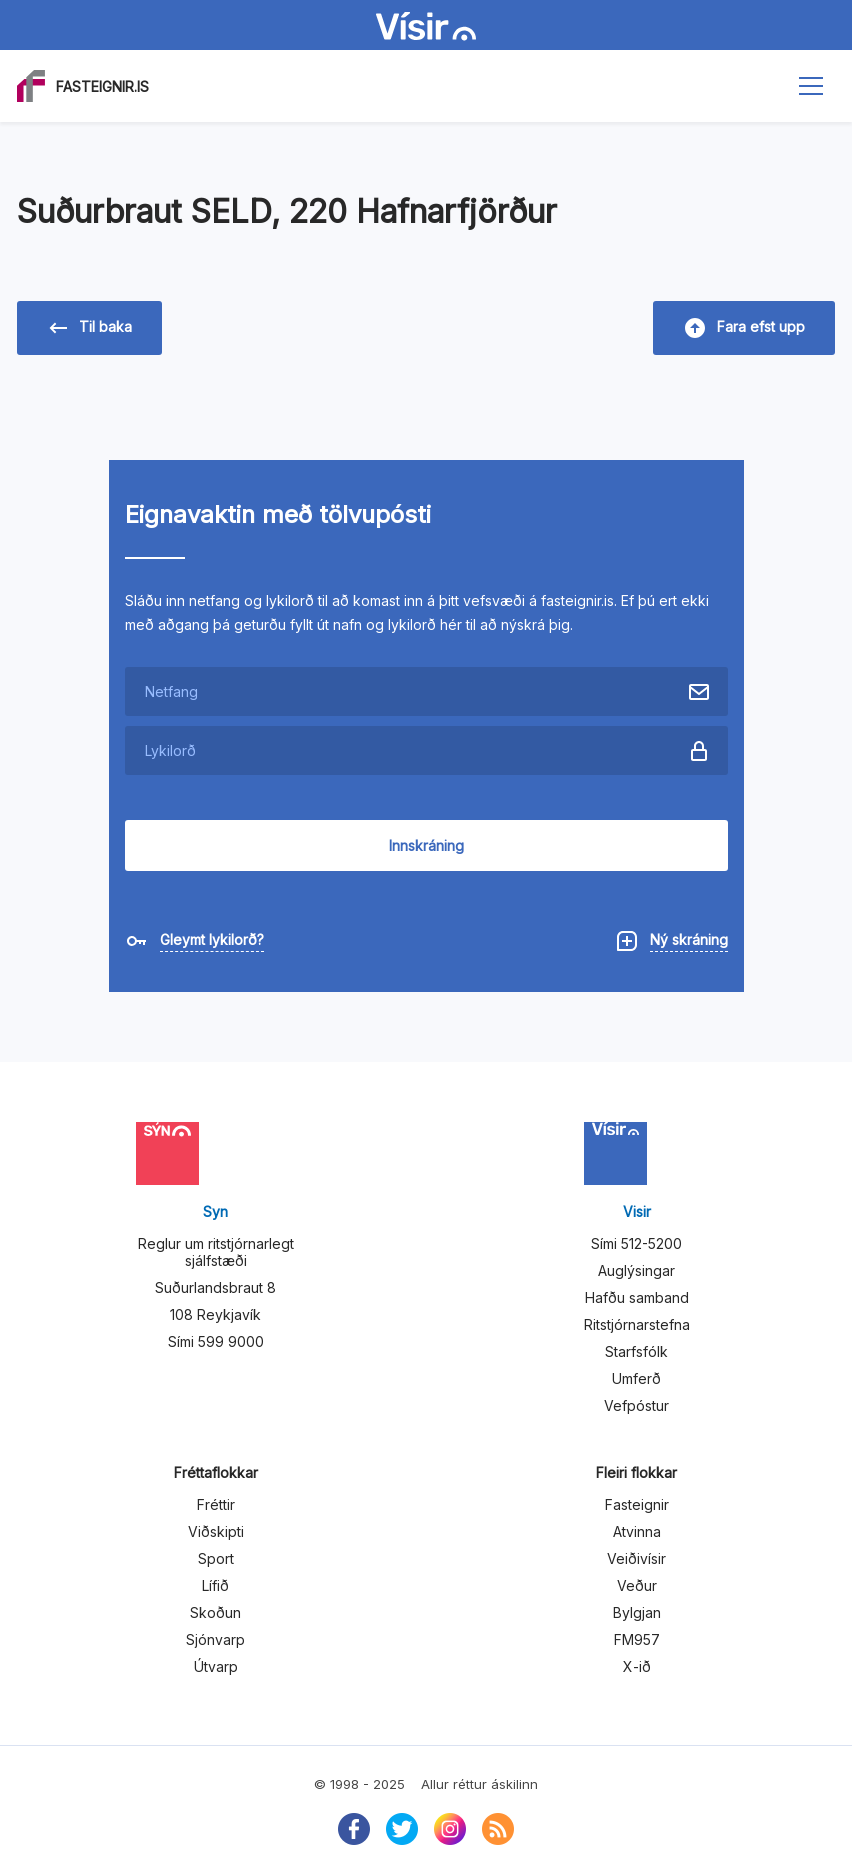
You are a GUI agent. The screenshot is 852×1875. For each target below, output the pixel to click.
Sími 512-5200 (636, 1243)
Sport (216, 1558)
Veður (637, 1585)
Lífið (215, 1585)
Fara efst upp (745, 328)
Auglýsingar (636, 1270)
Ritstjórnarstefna (637, 1324)
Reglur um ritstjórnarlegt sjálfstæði (216, 1252)
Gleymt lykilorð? (212, 939)
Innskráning (426, 845)
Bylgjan (637, 1612)
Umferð (636, 1378)
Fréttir (216, 1504)
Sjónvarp (215, 1639)
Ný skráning (689, 939)
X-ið (637, 1666)
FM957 (637, 1639)
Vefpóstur (636, 1405)
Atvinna (637, 1531)
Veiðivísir (636, 1558)
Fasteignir (637, 1504)
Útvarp (216, 1666)
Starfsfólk (636, 1351)
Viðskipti (216, 1531)
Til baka (90, 328)
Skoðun (215, 1612)
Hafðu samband (637, 1297)
